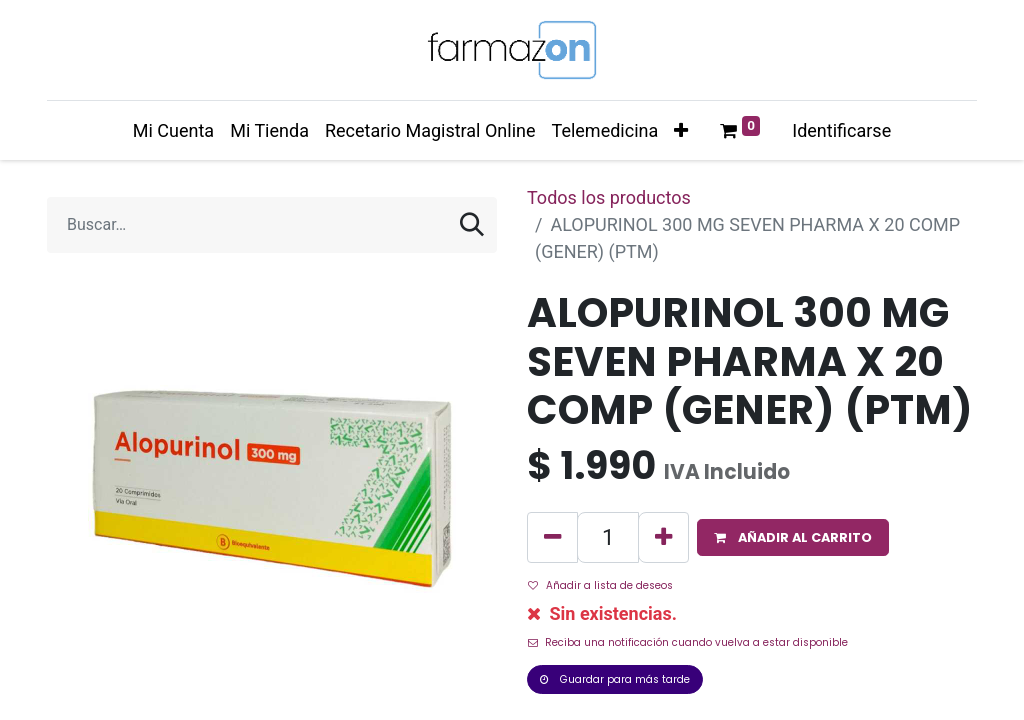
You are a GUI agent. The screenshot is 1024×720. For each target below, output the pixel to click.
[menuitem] (173, 130)
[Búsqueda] (472, 225)
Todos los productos (609, 197)
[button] (681, 130)
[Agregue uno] (663, 537)
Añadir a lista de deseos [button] (600, 585)
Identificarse (841, 130)
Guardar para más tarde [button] (615, 679)
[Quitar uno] (552, 537)
